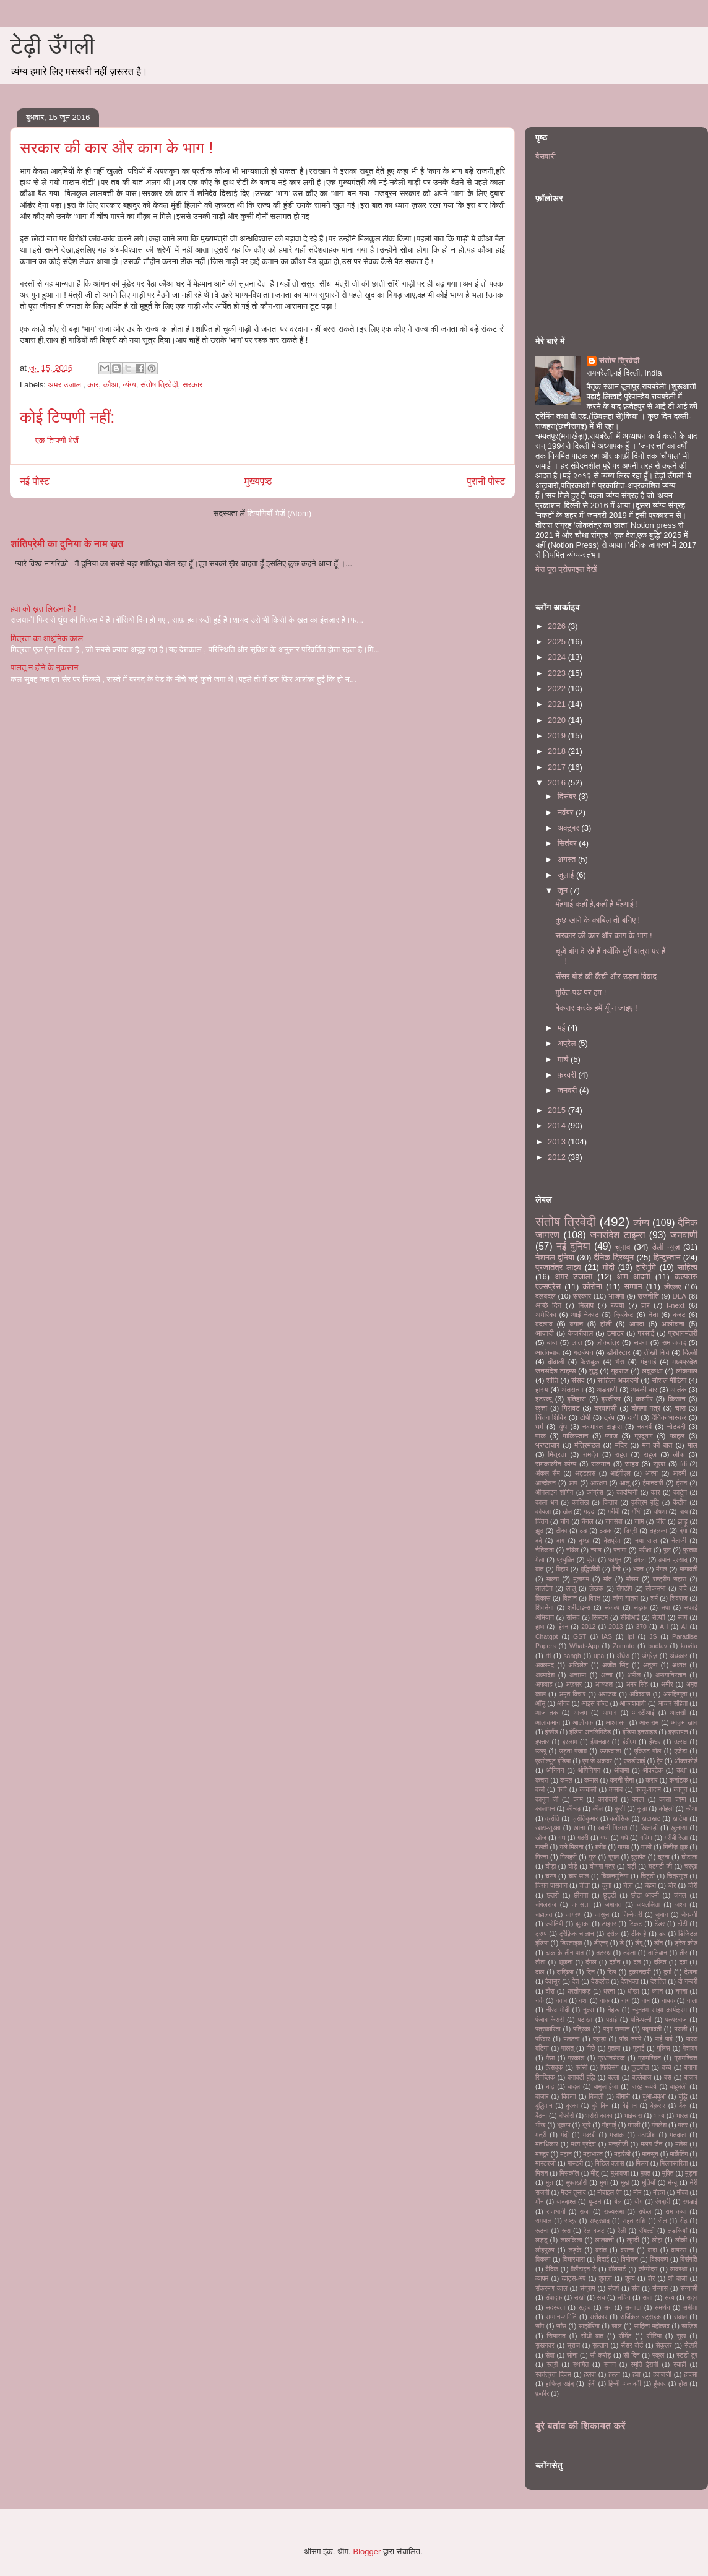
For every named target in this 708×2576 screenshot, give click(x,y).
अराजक (607, 1694)
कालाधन (545, 1808)
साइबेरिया (589, 2326)
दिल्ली (690, 1352)
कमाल (591, 1780)
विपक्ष (594, 1598)
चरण (550, 1876)
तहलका (658, 1531)
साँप (539, 2326)
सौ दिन (631, 2355)
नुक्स (588, 2010)
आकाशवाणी (633, 1703)
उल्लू (540, 1751)
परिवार (542, 2039)
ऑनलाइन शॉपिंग (554, 1492)
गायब (623, 1847)
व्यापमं (541, 2278)
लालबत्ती (604, 2240)
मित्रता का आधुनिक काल (47, 638)
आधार (609, 1712)
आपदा (636, 1324)
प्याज (611, 1436)
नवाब (561, 2000)
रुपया (617, 1305)
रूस (566, 2231)
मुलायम (581, 1579)
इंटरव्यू (543, 1398)
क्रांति (552, 1818)
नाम (645, 2000)
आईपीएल (620, 1473)
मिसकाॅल (569, 2173)
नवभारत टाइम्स (602, 1426)
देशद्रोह (600, 1981)
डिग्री (630, 1531)
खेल (567, 1511)
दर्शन (615, 1962)
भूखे (586, 2125)
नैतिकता (544, 1550)
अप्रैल (568, 1043)
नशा (583, 2000)
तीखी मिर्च (657, 1352)
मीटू (594, 2173)
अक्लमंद (544, 1665)
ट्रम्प (540, 1933)
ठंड (583, 1531)
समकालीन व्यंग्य (555, 1463)
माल (692, 1445)
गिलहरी (568, 1857)
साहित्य (687, 1267)
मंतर (683, 2125)
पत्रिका (581, 2029)
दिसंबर (568, 796)
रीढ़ (683, 2221)
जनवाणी (683, 1235)
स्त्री (552, 2364)
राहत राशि (634, 2221)
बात (539, 1569)
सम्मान (633, 1286)
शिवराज (678, 1598)
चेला (628, 1885)
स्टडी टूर (686, 2355)
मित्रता (557, 1454)
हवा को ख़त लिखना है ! (43, 608)
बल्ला (614, 2077)
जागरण (574, 1914)
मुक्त (645, 2173)
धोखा (633, 1991)
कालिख (580, 1502)
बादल (574, 2086)
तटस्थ (603, 1953)
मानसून (650, 2154)
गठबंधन (584, 1352)
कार (92, 384)
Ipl (631, 1636)
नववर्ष (644, 1426)
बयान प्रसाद (673, 1560)
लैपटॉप (624, 1588)
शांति (552, 1380)
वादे (683, 1588)
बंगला (640, 1560)
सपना (641, 1342)
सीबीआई (629, 1617)
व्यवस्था (679, 2269)
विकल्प (543, 2259)
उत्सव (681, 1742)
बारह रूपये (644, 2086)
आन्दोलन (545, 1483)
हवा (636, 2374)
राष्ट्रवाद (599, 2221)
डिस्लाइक (571, 1943)
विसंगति (688, 2259)
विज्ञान (570, 1598)
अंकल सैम (547, 1473)
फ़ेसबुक (554, 2067)
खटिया (679, 1818)
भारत (682, 2115)
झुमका (583, 1924)
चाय (683, 1511)
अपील (634, 1675)
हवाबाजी (662, 2374)
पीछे (591, 2048)
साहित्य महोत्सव (652, 2326)
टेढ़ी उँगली (52, 46)
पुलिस (663, 2048)
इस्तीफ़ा (611, 1398)
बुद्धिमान (544, 2106)
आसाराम (648, 1722)
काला (638, 1799)
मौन (539, 2201)
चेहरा (650, 1885)
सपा (665, 1607)
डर (662, 1933)
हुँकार (660, 2383)
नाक (605, 2000)
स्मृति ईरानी (644, 2364)
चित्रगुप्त (677, 1876)
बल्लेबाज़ (641, 2077)
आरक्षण (598, 1483)
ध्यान (657, 1991)
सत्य (670, 2297)
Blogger (367, 2551)
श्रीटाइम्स (579, 1607)
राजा (584, 2211)
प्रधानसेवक (611, 2058)
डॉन (658, 1943)
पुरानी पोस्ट (486, 481)
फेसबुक (590, 1361)
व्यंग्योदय (648, 2269)
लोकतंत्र (607, 1342)
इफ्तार (542, 1742)
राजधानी (556, 2211)
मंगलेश (659, 2125)
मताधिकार (546, 2144)
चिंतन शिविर (550, 1417)
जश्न (680, 1904)
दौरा (550, 1991)
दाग (560, 1540)
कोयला (543, 1511)
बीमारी (623, 2096)
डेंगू (638, 1943)
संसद (577, 1380)
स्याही (679, 2364)
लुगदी (633, 2240)
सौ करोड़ (600, 2355)
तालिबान (657, 1953)
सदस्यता (555, 2307)
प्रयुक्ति (566, 1560)
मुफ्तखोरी (576, 2182)
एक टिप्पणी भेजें (57, 440)
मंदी (565, 2135)
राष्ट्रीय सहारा (669, 1579)
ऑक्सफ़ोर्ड (686, 1761)
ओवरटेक (653, 1770)
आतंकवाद (547, 1352)
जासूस (602, 1914)
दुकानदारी (640, 1972)
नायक (668, 2000)
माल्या (552, 1579)
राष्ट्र (570, 2221)
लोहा (657, 2240)
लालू (571, 1588)
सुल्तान (600, 2345)
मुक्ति (668, 2173)
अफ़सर (574, 1684)
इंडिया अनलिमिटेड (590, 1732)
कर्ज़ (540, 1789)
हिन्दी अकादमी (624, 2383)
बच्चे (666, 2067)
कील (597, 1808)
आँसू (540, 1703)
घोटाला (689, 1857)
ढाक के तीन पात (564, 1953)
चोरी (692, 1885)
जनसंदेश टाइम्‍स (617, 1235)
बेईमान (629, 2106)
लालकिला (571, 2240)
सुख (681, 2336)
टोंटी (682, 1924)
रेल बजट (594, 2231)
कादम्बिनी (626, 1492)
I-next (675, 1305)
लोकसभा (655, 1588)
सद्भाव (584, 2307)
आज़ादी (544, 1333)
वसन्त (627, 2250)
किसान (676, 1398)
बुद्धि (682, 2096)
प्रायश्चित (649, 2058)
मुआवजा (620, 2173)
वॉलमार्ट (617, 2269)
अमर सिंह (637, 1684)
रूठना (541, 2231)
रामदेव (590, 1454)
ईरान (682, 1483)
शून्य (630, 2278)
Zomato (623, 1646)
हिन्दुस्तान (667, 1257)
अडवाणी (607, 1389)
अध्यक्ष (679, 1665)
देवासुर (552, 1981)
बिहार (562, 1569)
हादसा (690, 2374)
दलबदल (545, 1296)
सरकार (193, 384)
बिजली (596, 2096)
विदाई (603, 2259)
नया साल (646, 1540)
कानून (681, 1789)
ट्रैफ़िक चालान (576, 1933)
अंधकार (678, 1656)
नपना (681, 1991)
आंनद (563, 1703)
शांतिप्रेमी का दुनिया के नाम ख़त (67, 543)
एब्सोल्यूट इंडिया (553, 1761)
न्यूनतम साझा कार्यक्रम (659, 2010)
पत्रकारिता (548, 2029)
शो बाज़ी (677, 2278)
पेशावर (690, 2048)
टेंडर (659, 1924)
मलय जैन (651, 2144)
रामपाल (543, 2221)
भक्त (638, 1569)
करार (651, 1780)
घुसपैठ (638, 1857)
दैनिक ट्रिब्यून (614, 1257)
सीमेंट (625, 2336)
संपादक (553, 2297)
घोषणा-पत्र (602, 1866)
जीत (661, 1521)
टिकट (635, 1924)
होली (606, 1324)
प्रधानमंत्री (682, 1333)
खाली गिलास (613, 1828)
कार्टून (680, 1492)
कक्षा (681, 1770)
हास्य (541, 1389)
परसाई (646, 1333)
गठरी (583, 1838)
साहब (632, 1463)
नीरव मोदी (557, 2010)
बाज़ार (542, 2096)
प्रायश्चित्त (685, 2058)
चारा (680, 1408)
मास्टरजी (545, 2163)
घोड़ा (550, 1866)
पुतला (614, 2048)
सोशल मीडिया (669, 1380)
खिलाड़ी (649, 1828)
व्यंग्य (129, 384)
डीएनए (601, 1943)
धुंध (562, 1426)
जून (564, 890)
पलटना (571, 2039)
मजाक (617, 2135)
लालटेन (544, 1588)
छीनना (581, 1895)
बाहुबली (678, 2086)
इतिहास (576, 1398)
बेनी (616, 1569)
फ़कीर (542, 2393)
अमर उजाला (65, 384)
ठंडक (606, 1531)
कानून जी (546, 1799)
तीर (684, 1953)
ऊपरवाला (610, 1751)
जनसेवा (614, 1521)
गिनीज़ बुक (675, 1847)
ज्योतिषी (554, 1924)
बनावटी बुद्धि (581, 2077)
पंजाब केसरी (549, 2019)
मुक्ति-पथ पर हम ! (580, 992)
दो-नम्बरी (687, 1981)
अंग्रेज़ (649, 1656)
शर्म (654, 1598)
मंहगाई (649, 1361)
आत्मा (651, 1473)
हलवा (589, 2374)
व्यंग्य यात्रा (626, 1598)
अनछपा (577, 1675)
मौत (607, 1579)
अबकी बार (644, 1389)
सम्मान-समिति (561, 2317)
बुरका (572, 2106)
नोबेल (572, 1550)
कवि (562, 1789)
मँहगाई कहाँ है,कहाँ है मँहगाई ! (596, 904)
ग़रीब (600, 1847)
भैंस (619, 1361)
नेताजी (678, 1540)
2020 (558, 720)
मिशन (541, 2173)
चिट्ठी (648, 1876)
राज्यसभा (614, 2211)
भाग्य (659, 2115)
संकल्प (612, 1607)
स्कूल (658, 2355)
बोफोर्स (566, 2115)
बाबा (552, 1342)
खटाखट (651, 1818)
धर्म (539, 1426)
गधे (624, 1838)
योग (638, 2201)
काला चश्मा (672, 1799)
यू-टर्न (594, 2201)
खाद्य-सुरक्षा (548, 1828)
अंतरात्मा (572, 1389)
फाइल (677, 1436)
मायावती (688, 1569)
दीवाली (556, 1361)
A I (664, 1626)
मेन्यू (672, 2182)
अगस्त (568, 859)
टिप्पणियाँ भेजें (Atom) (280, 513)
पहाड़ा (599, 2039)
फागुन (614, 1560)
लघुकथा (652, 1371)
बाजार (690, 2077)
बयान (577, 1324)
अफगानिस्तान (670, 1675)
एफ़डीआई (634, 1761)
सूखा (660, 1463)
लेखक (596, 1588)
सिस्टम (600, 1617)
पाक (540, 1436)
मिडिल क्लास (609, 2163)
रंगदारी (662, 2201)
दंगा (684, 1531)
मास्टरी (576, 2163)
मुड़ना (691, 2173)
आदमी (679, 1473)
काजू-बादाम (648, 1789)
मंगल (661, 1569)
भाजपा (616, 1296)
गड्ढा (590, 1511)
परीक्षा (645, 1550)
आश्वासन (616, 1722)
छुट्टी (609, 1895)
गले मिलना (571, 1847)
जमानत (613, 1904)
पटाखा (584, 2019)
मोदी (609, 1267)
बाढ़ (550, 2086)
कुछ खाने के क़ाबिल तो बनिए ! (597, 920)
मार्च (564, 1059)
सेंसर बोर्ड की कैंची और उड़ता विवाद (606, 976)
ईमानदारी (653, 1483)
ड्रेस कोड (686, 1943)
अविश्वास (639, 1694)
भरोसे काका (598, 2115)
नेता (653, 1314)
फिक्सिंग (609, 2067)
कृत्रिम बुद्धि (645, 1502)
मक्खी (589, 2135)
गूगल (614, 1857)
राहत (621, 1454)
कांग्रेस (595, 1492)
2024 (558, 657)
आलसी (678, 1712)
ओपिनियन (589, 1770)
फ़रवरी (568, 1074)
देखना (691, 1972)
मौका (682, 2192)
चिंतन (541, 1521)
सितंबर (568, 843)
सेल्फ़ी (690, 2345)
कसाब (616, 1789)
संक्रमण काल (551, 2288)
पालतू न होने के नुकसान (44, 667)
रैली (622, 2231)
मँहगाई (609, 2125)
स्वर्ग (683, 1617)
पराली (680, 2029)
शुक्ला (605, 2278)
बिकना (568, 2096)
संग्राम (587, 2288)
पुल (667, 1550)
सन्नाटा (633, 2307)
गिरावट (571, 1408)
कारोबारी (607, 1799)
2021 (558, 704)
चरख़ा (690, 1866)
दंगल (590, 1962)
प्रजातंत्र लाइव (558, 1267)
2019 (558, 735)
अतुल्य (650, 1665)
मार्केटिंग (679, 2154)
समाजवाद (674, 1342)
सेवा (549, 2355)
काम (578, 1799)
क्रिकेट (624, 1314)
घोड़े (572, 1866)
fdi (683, 1464)
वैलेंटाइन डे (583, 2269)
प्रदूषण (643, 1436)
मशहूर (542, 2154)
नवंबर (567, 812)
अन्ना (607, 1675)
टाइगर (609, 1924)
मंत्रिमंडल (587, 1445)
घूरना (664, 1857)
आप (573, 1483)
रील (662, 2221)
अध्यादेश (545, 1675)
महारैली (622, 2154)
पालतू (567, 2048)
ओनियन (555, 1770)
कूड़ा (642, 1808)
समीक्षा (690, 2307)
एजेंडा (681, 1751)
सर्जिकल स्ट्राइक (640, 2317)
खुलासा (679, 1828)
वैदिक (552, 2269)
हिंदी (591, 2383)
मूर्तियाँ (648, 2182)
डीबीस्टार (619, 1352)
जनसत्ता (580, 1904)
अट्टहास (585, 1473)
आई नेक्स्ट (585, 1314)
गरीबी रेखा (676, 1838)
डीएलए (672, 1286)
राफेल (644, 2211)
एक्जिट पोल (647, 1751)
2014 (558, 1125)
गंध (562, 1838)
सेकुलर (663, 2345)
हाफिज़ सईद (560, 2383)
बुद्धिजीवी (590, 1569)
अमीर (667, 1684)
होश (682, 2383)
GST (579, 1636)
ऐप (659, 1761)
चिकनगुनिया (614, 1876)
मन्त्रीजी (618, 2144)
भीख (540, 2125)
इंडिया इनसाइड (640, 1732)
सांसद (572, 1617)
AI (684, 1626)
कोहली (665, 1808)
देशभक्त (630, 1981)
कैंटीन (679, 1502)
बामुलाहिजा (606, 2086)
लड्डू (541, 2240)
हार (645, 1305)
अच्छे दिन (548, 1305)
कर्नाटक (679, 1780)
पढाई (611, 2019)
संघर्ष (613, 2288)
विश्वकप (659, 2259)
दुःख (584, 1540)
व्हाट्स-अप (574, 2278)
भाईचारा (633, 2115)
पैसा (550, 2058)
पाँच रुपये (630, 2039)
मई (563, 1027)
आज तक (546, 1712)
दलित (660, 1962)
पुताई (638, 2048)
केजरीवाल (580, 1333)
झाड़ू (683, 1521)
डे (621, 1943)
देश (575, 1981)
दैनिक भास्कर (669, 1417)
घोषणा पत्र (645, 1408)
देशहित (658, 1981)
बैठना (541, 2115)
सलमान (600, 1463)
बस (667, 2077)
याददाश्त (566, 2201)
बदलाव (544, 1324)
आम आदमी (633, 1276)
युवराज (619, 1371)
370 (641, 1626)
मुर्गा (604, 2182)
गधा (604, 1838)
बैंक (683, 2106)
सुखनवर (545, 2345)
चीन (564, 1521)
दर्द (538, 1540)
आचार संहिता (673, 1703)
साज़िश (689, 2326)
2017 (558, 767)
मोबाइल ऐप (609, 2192)
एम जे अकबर (597, 1761)
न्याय (596, 1550)
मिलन (642, 2163)
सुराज (573, 2345)
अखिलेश (577, 1665)
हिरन (562, 1626)
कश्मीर (644, 1398)
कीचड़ (573, 1808)
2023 (558, 673)
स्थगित (581, 2364)
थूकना (565, 1962)
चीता (584, 1885)
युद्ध (593, 1371)
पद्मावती (652, 2029)
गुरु (592, 1857)
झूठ (539, 1531)
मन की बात (657, 1445)
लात (576, 1342)
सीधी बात (592, 2336)
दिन (590, 1972)
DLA (679, 1296)
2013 (558, 1141)
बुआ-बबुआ (654, 2096)
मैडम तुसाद (573, 2192)
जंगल (680, 1895)
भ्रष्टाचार (547, 1445)
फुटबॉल (640, 2067)
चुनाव (623, 1246)
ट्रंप (609, 1417)
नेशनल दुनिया (554, 1257)
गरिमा (646, 1838)
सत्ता (647, 2297)
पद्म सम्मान (616, 2029)
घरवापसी (605, 1408)
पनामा (619, 1550)
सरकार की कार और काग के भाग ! (603, 935)
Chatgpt (546, 1636)
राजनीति (647, 1296)
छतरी (552, 1895)
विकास (543, 1598)
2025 (558, 641)
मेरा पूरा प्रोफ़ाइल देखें (566, 569)
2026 (558, 626)
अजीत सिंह (615, 1665)
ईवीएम (629, 1742)
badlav (657, 1646)
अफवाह (544, 1684)
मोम (637, 2192)
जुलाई (567, 875)
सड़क (640, 1607)
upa (599, 1656)
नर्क (539, 2000)
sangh (572, 1656)
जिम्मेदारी (632, 1914)
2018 (558, 751)
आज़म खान (684, 1722)
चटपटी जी (660, 1866)
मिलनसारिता (674, 2163)
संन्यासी (688, 2288)
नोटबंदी (676, 1426)
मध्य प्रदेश (583, 2144)
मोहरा (659, 2192)
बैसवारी (545, 156)
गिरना (541, 1857)
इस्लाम (569, 1742)
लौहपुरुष (545, 2250)
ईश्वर (655, 1742)
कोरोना (592, 1286)
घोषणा (660, 1511)
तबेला (629, 1953)
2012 (558, 1157)
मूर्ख (625, 2182)
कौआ (110, 384)
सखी (579, 2297)
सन (608, 2307)
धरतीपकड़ (578, 1991)
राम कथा (675, 2211)
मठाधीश (646, 2135)
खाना (579, 1828)
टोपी (585, 1417)
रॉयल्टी (646, 2231)
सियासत (556, 2336)
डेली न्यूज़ (666, 1246)
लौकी (681, 2240)
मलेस (681, 2144)
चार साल (578, 1876)
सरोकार (598, 2317)
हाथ (539, 1626)
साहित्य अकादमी (618, 1380)
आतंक (678, 1389)
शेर (651, 2278)
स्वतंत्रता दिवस (553, 2374)
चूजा (606, 1885)
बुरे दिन (600, 2106)
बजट (679, 1314)
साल (616, 2326)
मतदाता (678, 2135)
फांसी (581, 2067)
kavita (689, 1646)
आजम (580, 1712)
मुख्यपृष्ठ (258, 481)
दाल (539, 1972)
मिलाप (586, 1305)
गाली (646, 1847)
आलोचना (673, 1324)
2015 (558, 1110)
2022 (558, 688)
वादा (652, 2250)
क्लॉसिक (619, 1818)
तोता (540, 1962)
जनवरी (568, 1090)
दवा (684, 1962)
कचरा (541, 1780)
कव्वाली (587, 1789)
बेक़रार (657, 2106)
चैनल (587, 1521)
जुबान (661, 1914)
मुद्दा (549, 2182)
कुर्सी (620, 1808)
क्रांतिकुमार (584, 1818)
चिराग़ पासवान (551, 1885)
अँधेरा (623, 1656)
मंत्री (540, 2135)
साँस (561, 2326)
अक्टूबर (570, 827)
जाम (639, 1521)
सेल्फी (658, 1617)
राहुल (650, 1454)
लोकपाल (686, 1371)
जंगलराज (545, 1904)
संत (636, 2288)
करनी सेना (622, 1780)
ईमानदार (600, 1742)
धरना (609, 1991)
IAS (607, 1636)
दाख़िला (565, 1972)
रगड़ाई (690, 2201)
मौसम (632, 1579)
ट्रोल (613, 1933)
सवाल (680, 2317)
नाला (692, 2000)
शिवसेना (544, 1607)
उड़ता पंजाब (573, 1751)
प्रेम (591, 1560)
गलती (541, 1847)
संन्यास (660, 2288)
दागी (633, 1417)
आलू (625, 1483)
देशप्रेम (612, 1540)
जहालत (543, 1914)
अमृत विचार (572, 1694)
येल (618, 2201)
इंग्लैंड (551, 1732)
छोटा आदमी (645, 1895)
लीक (679, 1454)
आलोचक (583, 1722)
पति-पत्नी (641, 2019)
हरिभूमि (646, 1267)
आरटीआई (643, 1712)
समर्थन (662, 2307)
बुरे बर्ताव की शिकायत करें (580, 2426)
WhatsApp (584, 1646)
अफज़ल (604, 1684)
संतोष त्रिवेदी (159, 384)
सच (601, 2297)
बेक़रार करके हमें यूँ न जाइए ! (596, 1008)
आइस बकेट (595, 1703)
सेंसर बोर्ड (632, 2345)
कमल (566, 1780)
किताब (610, 1502)
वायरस (679, 2250)
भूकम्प (564, 2125)
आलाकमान (547, 1722)
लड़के (574, 2250)
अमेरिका (545, 1314)
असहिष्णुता (675, 1694)
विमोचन (629, 2259)
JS (653, 1636)
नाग (625, 2000)
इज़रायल (678, 1732)
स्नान (610, 2364)
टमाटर (615, 1333)
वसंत (601, 2250)
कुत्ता (541, 1408)
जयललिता (648, 1904)
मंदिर (621, 1445)
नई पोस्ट (35, 481)
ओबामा (621, 1770)
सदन (691, 2297)
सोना (572, 2355)
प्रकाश (576, 2058)
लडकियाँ (677, 2231)
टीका (561, 1531)
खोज (540, 1838)
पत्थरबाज (676, 2019)
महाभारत (593, 2154)
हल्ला (614, 2374)
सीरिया (654, 2336)
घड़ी (631, 1866)
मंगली (634, 2125)
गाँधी (636, 1511)
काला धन (546, 1502)
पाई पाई (664, 2039)
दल (637, 1962)
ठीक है (639, 1933)
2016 (558, 782)
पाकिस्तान (575, 1436)
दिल (611, 1972)
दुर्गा (667, 1972)
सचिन (624, 2297)
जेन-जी (689, 1914)
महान (566, 2154)
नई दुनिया (573, 1246)
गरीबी (614, 1511)
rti (548, 1656)
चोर (672, 1885)
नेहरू (614, 2010)
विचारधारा (574, 2259)
